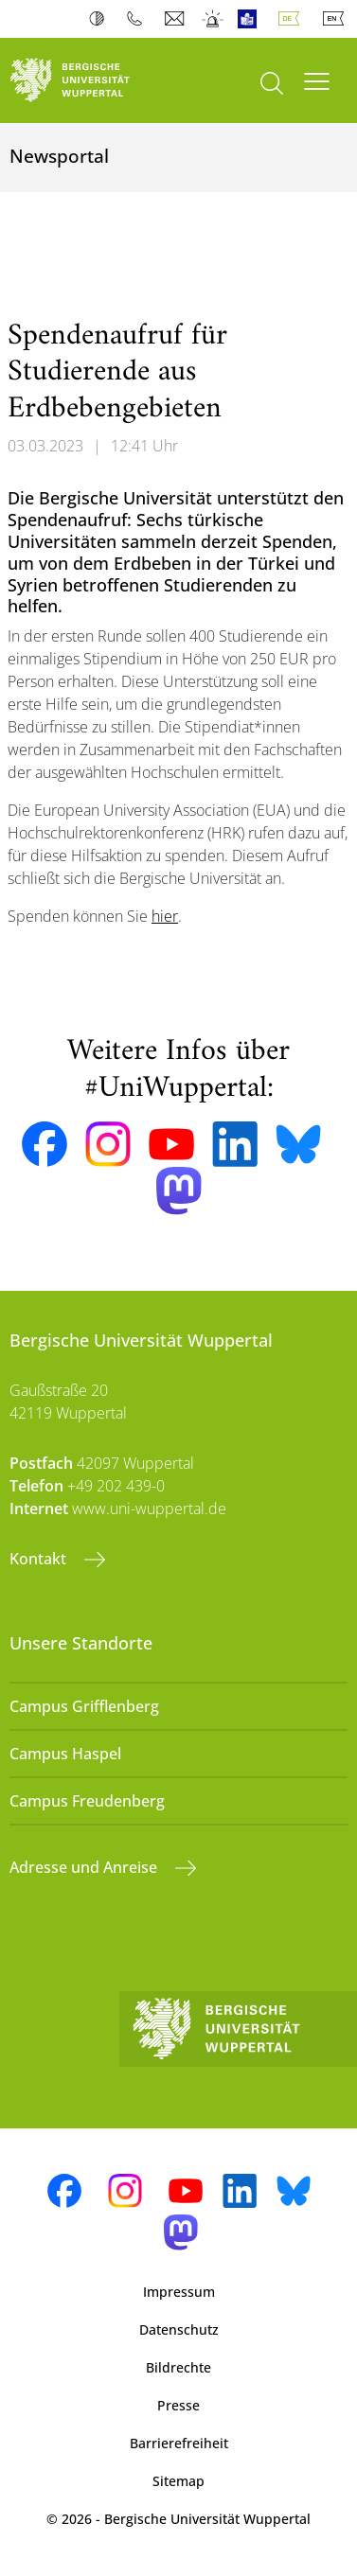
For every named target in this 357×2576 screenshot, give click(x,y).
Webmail (176, 19)
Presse (178, 2405)
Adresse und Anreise (85, 1867)
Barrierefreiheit (179, 2443)
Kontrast (101, 19)
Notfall (213, 19)
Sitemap (178, 2481)
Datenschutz (179, 2329)
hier (165, 916)
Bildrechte (178, 2367)
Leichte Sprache (251, 19)
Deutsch (292, 19)
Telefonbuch (139, 19)
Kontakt (39, 1558)
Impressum (179, 2292)
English (337, 19)
